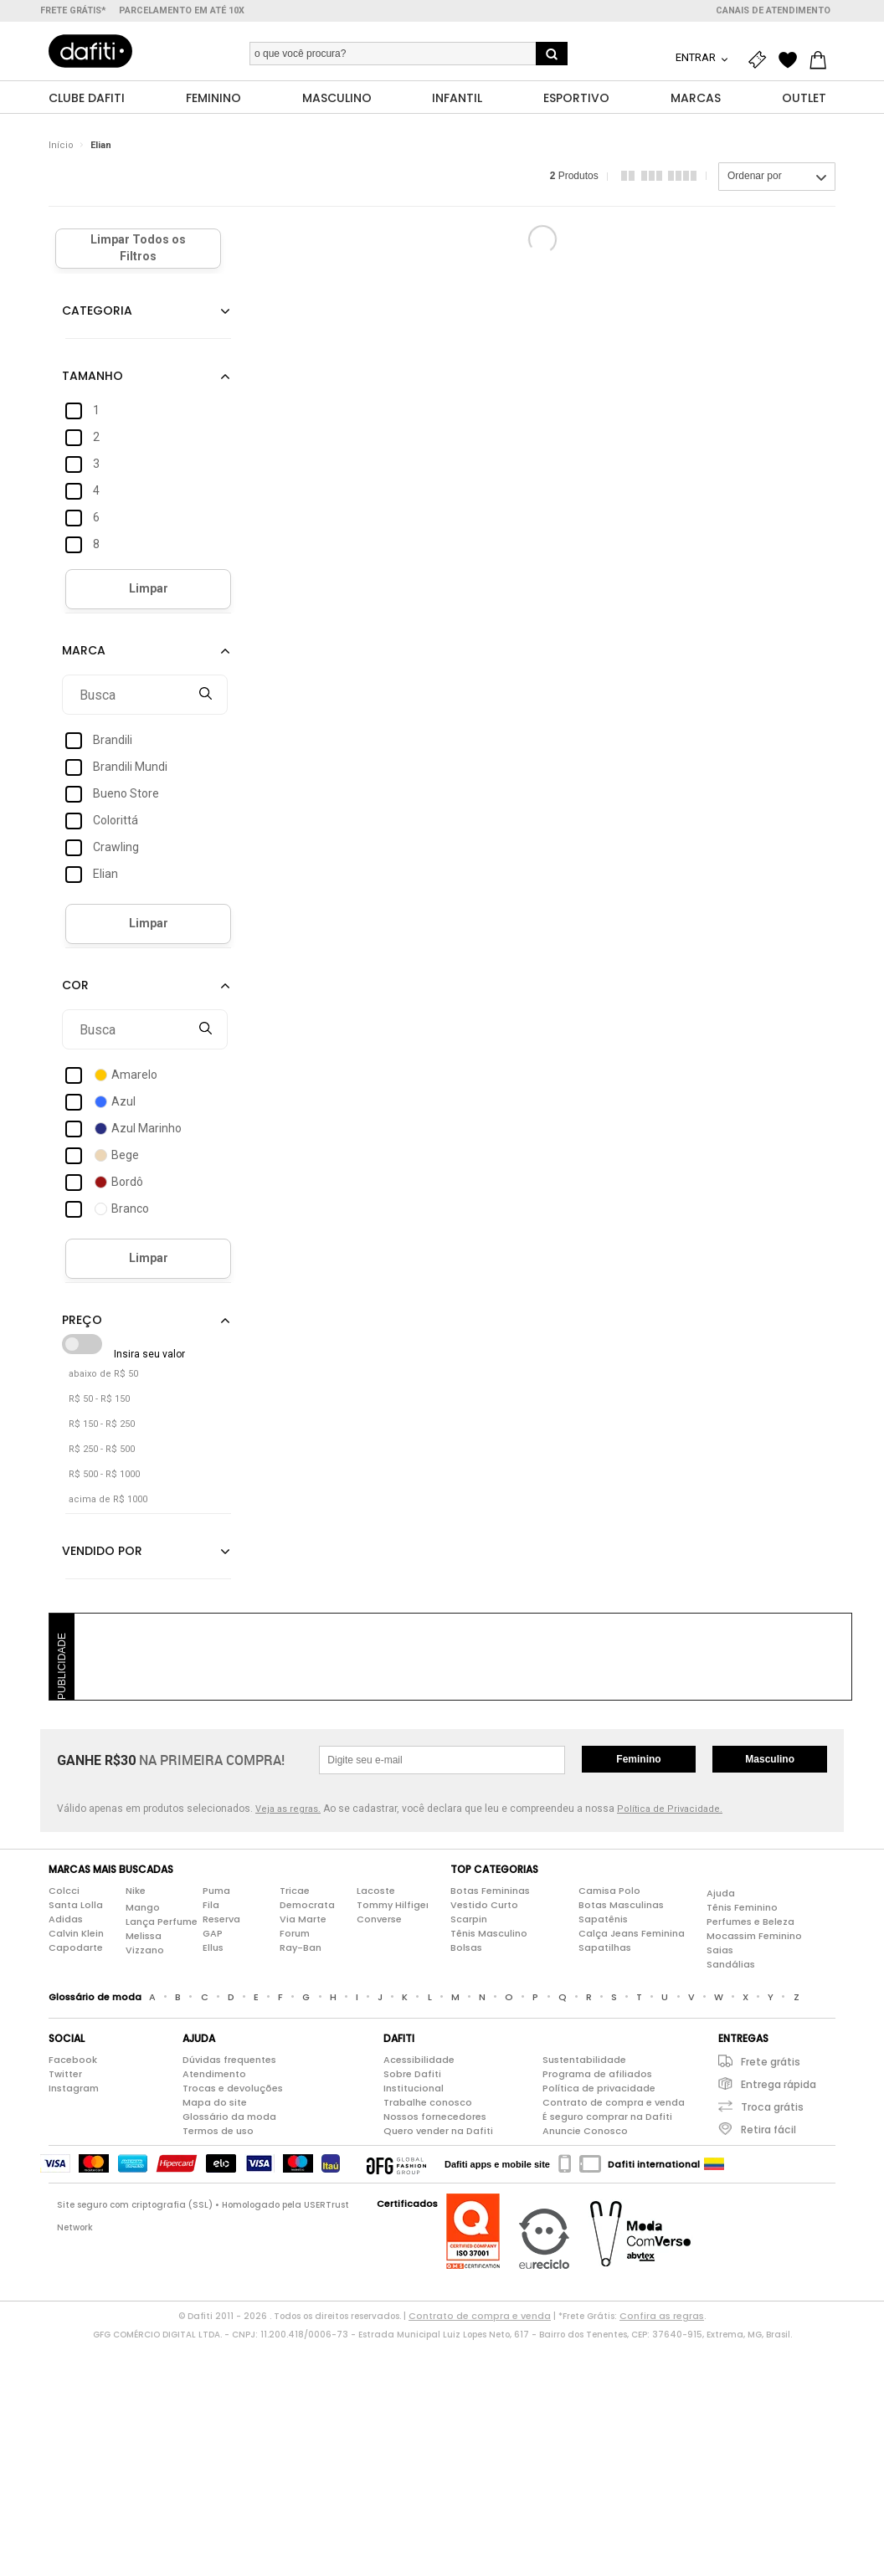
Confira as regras (661, 2316)
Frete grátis (770, 2062)
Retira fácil (768, 2130)
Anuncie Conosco (585, 2131)
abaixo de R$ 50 (103, 1374)
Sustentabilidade (584, 2060)
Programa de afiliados (597, 2075)
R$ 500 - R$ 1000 (104, 1475)
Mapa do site (214, 2103)
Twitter (65, 2075)
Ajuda (721, 1894)
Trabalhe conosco (427, 2103)
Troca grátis (772, 2108)
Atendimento (214, 2075)
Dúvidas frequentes (229, 2060)
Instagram (74, 2089)
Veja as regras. (288, 1809)
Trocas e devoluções (232, 2089)
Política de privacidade (598, 2089)
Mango (143, 1908)
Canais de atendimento (773, 10)
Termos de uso (218, 2131)
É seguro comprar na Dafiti (607, 2117)
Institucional (413, 2089)
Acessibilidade (419, 2060)
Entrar (697, 57)
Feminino (638, 1760)
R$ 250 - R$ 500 (102, 1450)
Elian (100, 146)
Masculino (769, 1760)
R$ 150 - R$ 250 (102, 1424)
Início (61, 146)
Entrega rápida (778, 2085)
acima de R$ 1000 (108, 1500)
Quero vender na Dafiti (438, 2131)
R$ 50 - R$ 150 (99, 1399)
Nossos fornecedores (434, 2117)
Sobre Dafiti (412, 2075)
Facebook (73, 2060)
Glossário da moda (229, 2117)
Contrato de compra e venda (613, 2103)
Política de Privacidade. (669, 1809)
